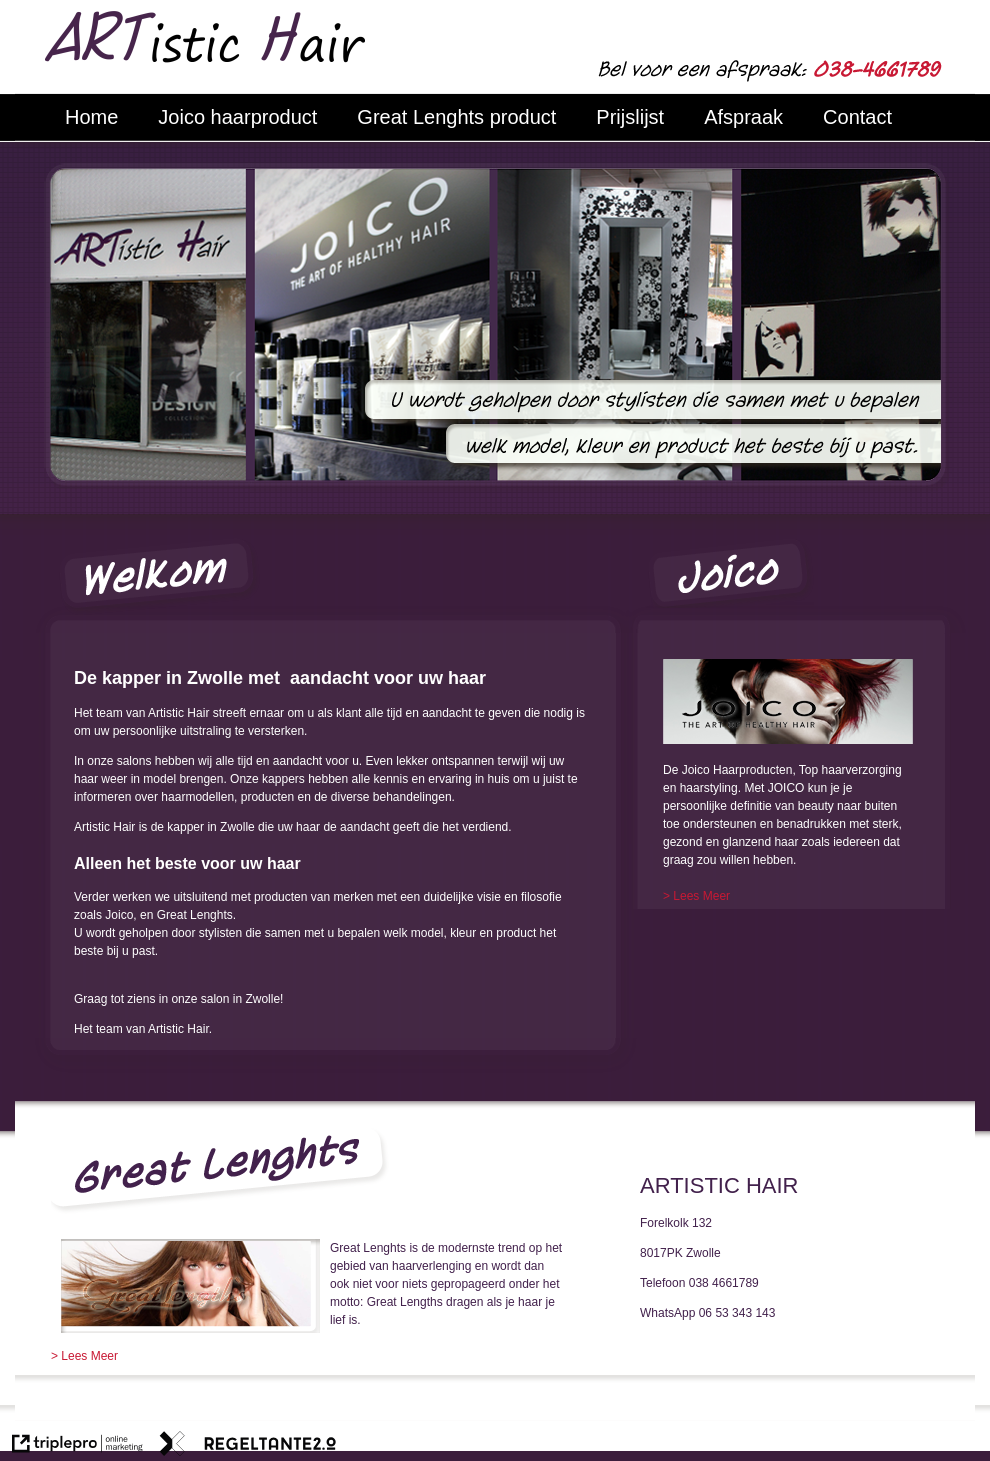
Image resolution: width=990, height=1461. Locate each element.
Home (91, 117)
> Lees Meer (84, 1356)
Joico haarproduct (237, 117)
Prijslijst (630, 117)
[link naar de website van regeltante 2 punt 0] (248, 1446)
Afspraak (743, 117)
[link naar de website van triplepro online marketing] (77, 1446)
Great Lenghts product (456, 117)
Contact (857, 117)
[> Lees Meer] (696, 896)
